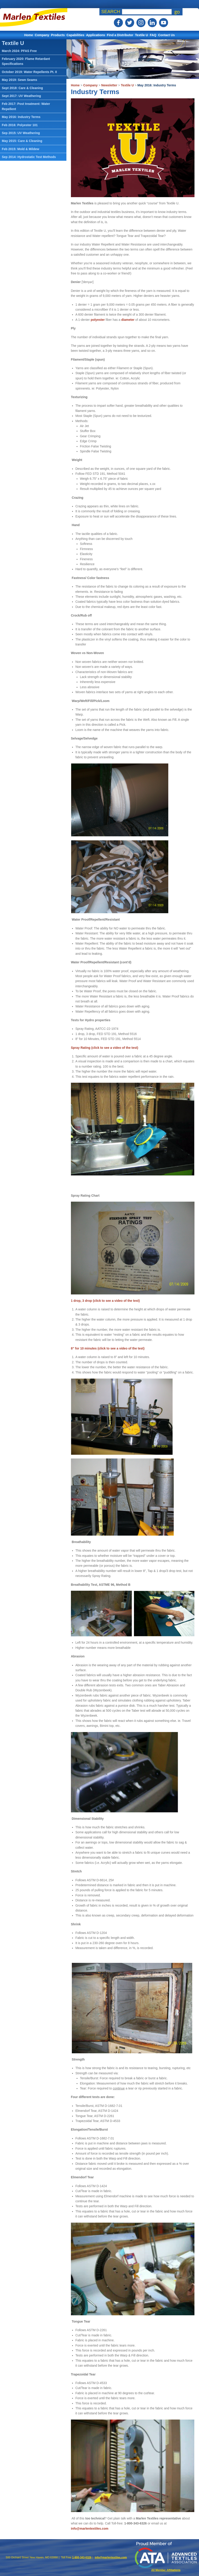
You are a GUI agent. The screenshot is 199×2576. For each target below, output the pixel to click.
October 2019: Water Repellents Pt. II (29, 72)
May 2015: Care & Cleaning (22, 141)
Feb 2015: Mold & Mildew (20, 149)
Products (58, 35)
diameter (127, 319)
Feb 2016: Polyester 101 (20, 125)
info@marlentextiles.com (89, 2528)
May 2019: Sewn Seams (19, 80)
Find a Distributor (120, 35)
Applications (95, 35)
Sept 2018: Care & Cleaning (22, 88)
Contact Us (166, 35)
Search (110, 11)
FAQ (153, 35)
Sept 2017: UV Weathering (21, 96)
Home (28, 35)
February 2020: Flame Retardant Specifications (26, 61)
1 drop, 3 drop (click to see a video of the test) (105, 1300)
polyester (98, 319)
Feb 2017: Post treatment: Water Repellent (26, 106)
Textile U (141, 35)
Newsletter (109, 85)
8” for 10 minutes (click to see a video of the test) (108, 1348)
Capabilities (75, 35)
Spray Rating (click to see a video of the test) (104, 1047)
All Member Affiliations (165, 2570)
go (177, 11)
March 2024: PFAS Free (19, 51)
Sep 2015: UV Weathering (21, 133)
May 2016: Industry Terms (156, 85)
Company (42, 35)
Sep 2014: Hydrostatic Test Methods (29, 157)
